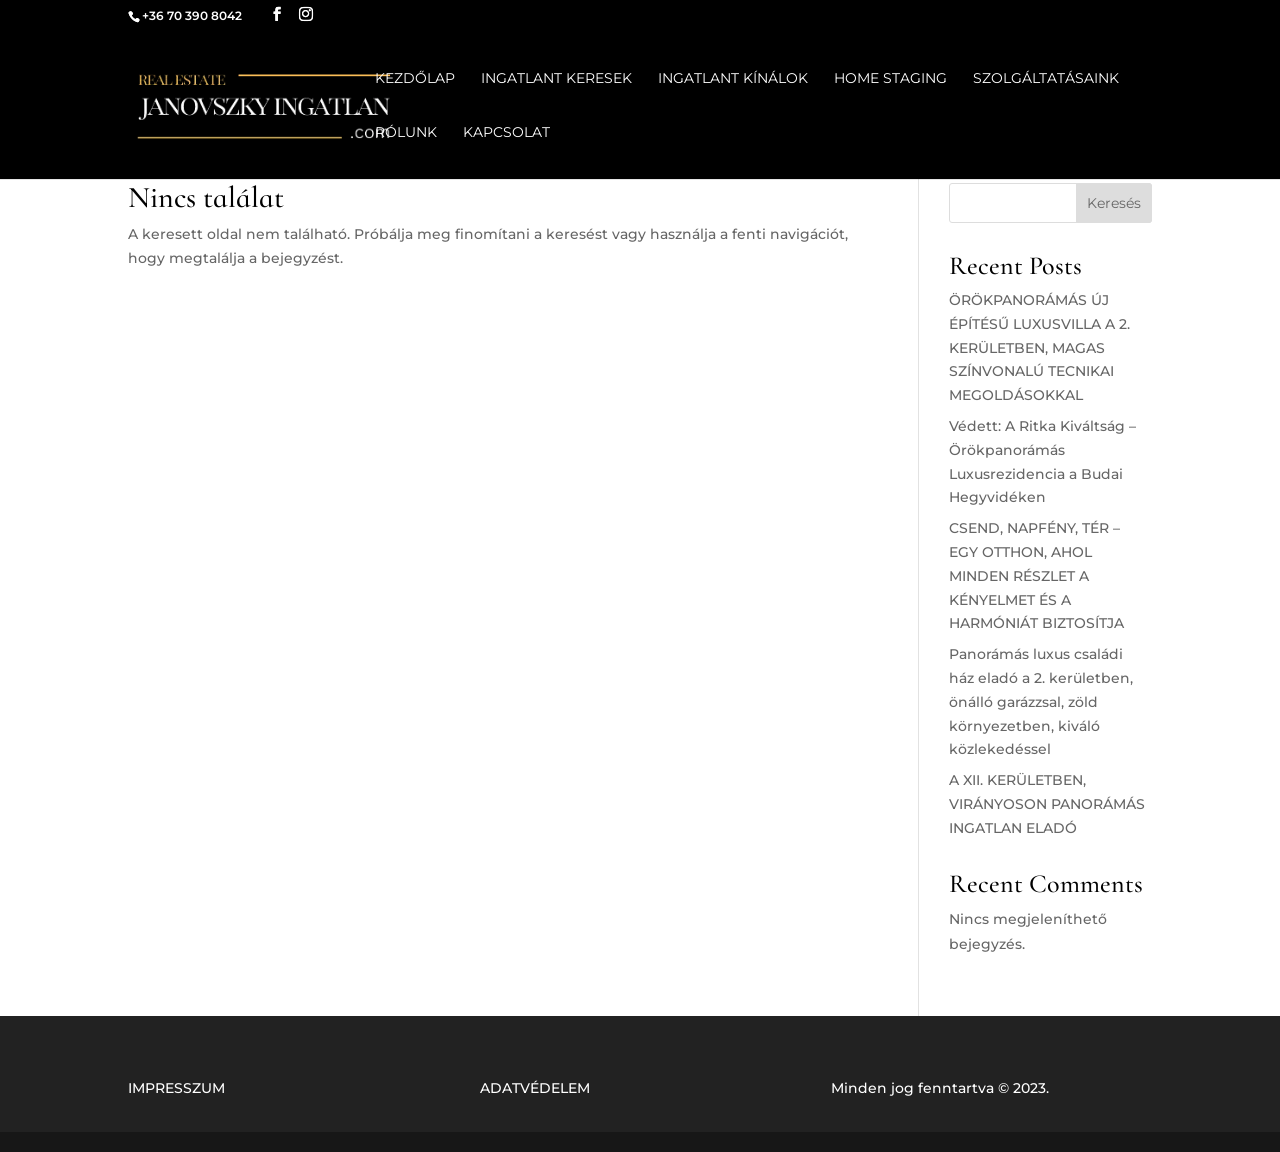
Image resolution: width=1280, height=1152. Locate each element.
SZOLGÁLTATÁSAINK (1046, 79)
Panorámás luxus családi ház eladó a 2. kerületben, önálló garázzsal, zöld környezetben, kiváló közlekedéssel (1041, 701)
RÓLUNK (406, 133)
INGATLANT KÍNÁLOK (733, 79)
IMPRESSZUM (176, 1088)
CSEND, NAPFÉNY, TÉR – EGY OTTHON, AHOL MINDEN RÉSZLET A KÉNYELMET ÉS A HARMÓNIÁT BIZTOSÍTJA (1036, 575)
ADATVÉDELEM (535, 1088)
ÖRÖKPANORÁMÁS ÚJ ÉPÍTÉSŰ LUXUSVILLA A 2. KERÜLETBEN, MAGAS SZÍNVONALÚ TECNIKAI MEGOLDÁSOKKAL (1039, 347)
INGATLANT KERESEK (556, 79)
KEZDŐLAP (415, 79)
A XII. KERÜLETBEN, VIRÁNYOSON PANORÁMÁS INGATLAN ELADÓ (1047, 804)
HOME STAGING (890, 79)
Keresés (1114, 203)
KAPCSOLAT (506, 133)
